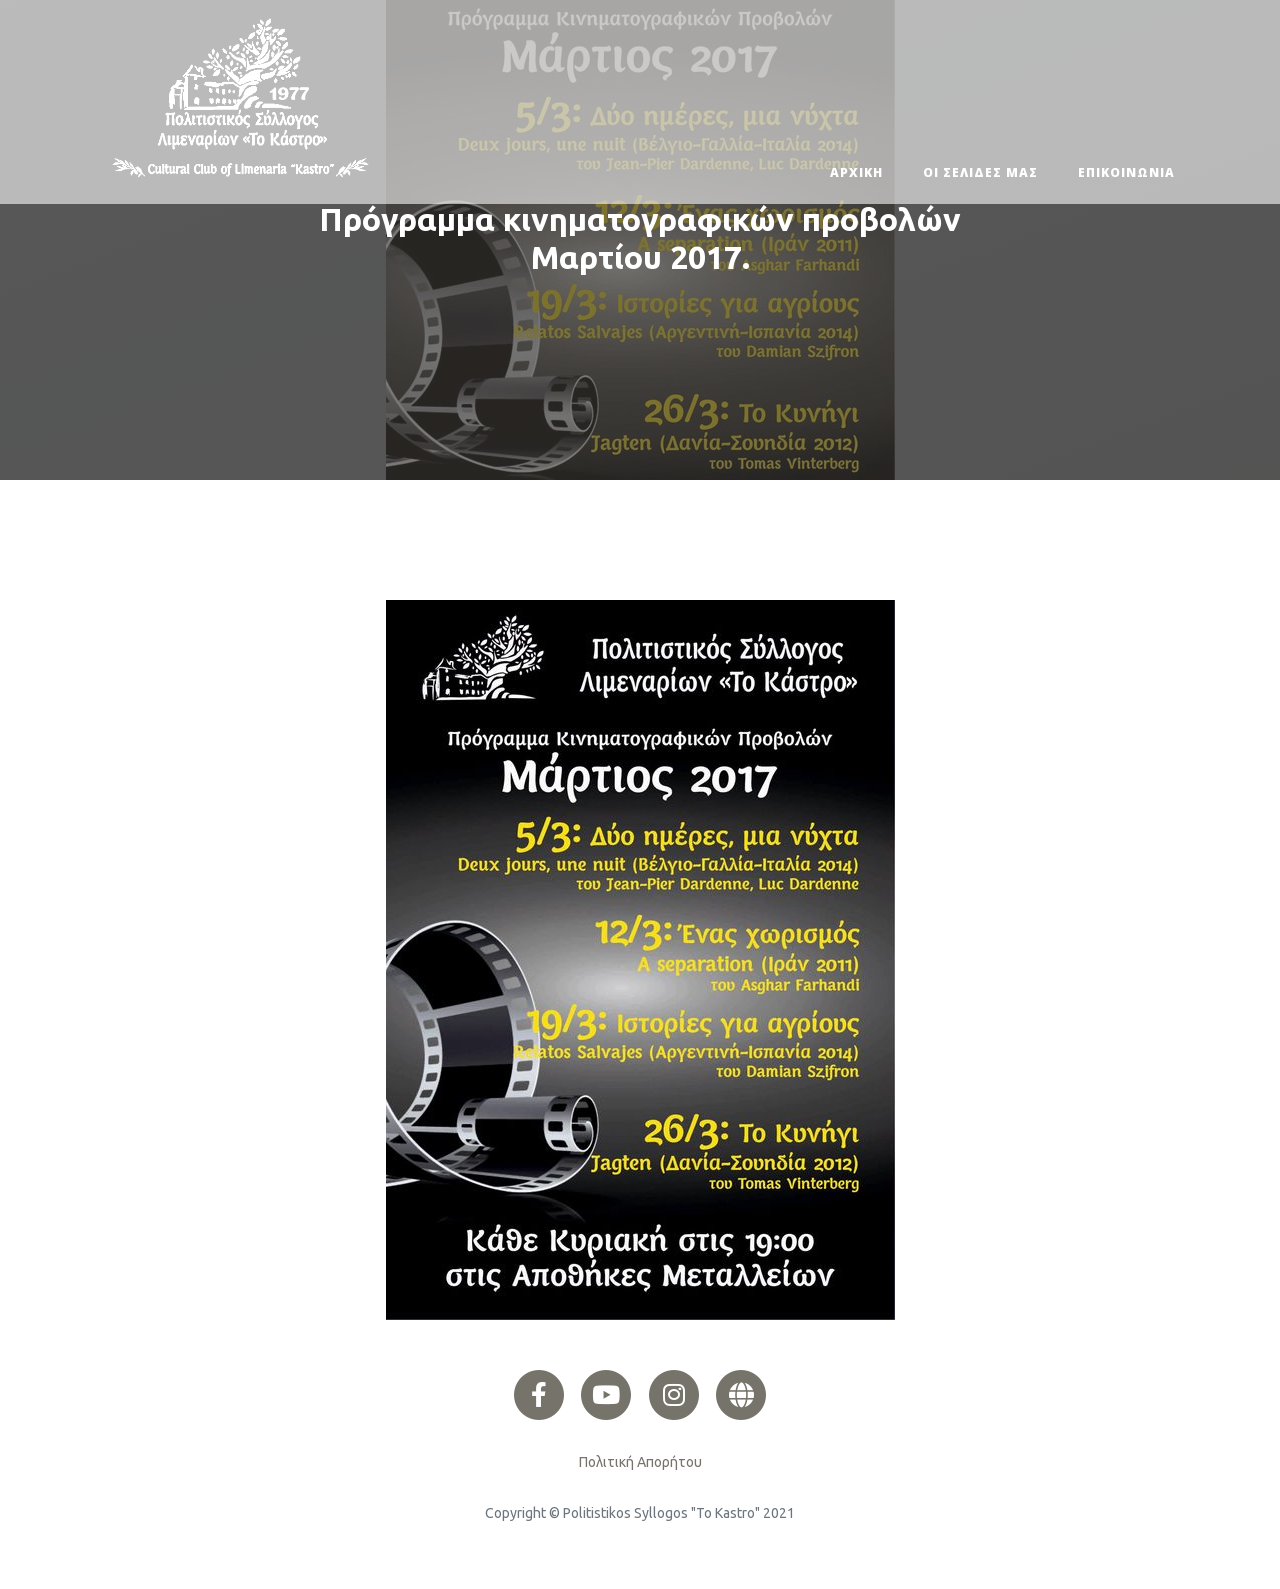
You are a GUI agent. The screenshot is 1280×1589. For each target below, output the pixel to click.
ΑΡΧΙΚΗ (856, 172)
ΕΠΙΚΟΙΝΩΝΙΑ (1126, 172)
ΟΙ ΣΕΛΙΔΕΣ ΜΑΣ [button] (980, 172)
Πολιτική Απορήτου (640, 1462)
